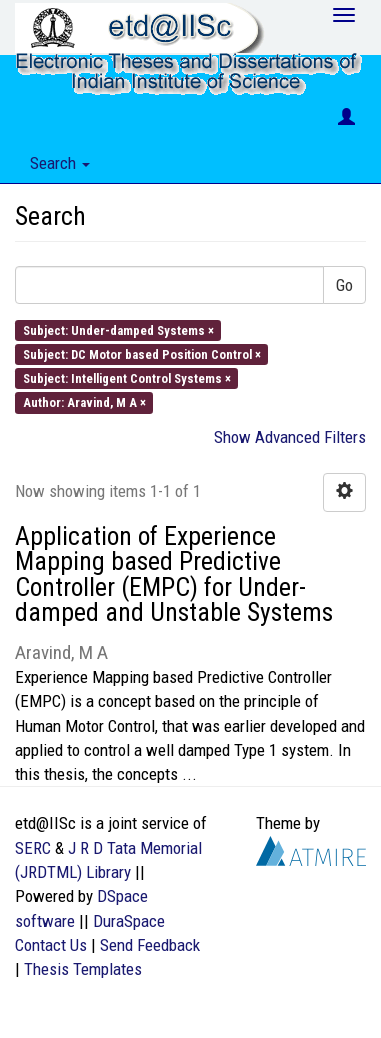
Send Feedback (150, 945)
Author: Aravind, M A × (84, 402)
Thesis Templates (83, 969)
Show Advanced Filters (290, 437)
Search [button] (60, 163)
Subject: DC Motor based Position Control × (142, 353)
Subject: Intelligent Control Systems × (127, 378)
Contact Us (51, 945)
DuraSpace (129, 921)
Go (344, 285)
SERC (33, 848)
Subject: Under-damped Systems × (118, 329)
